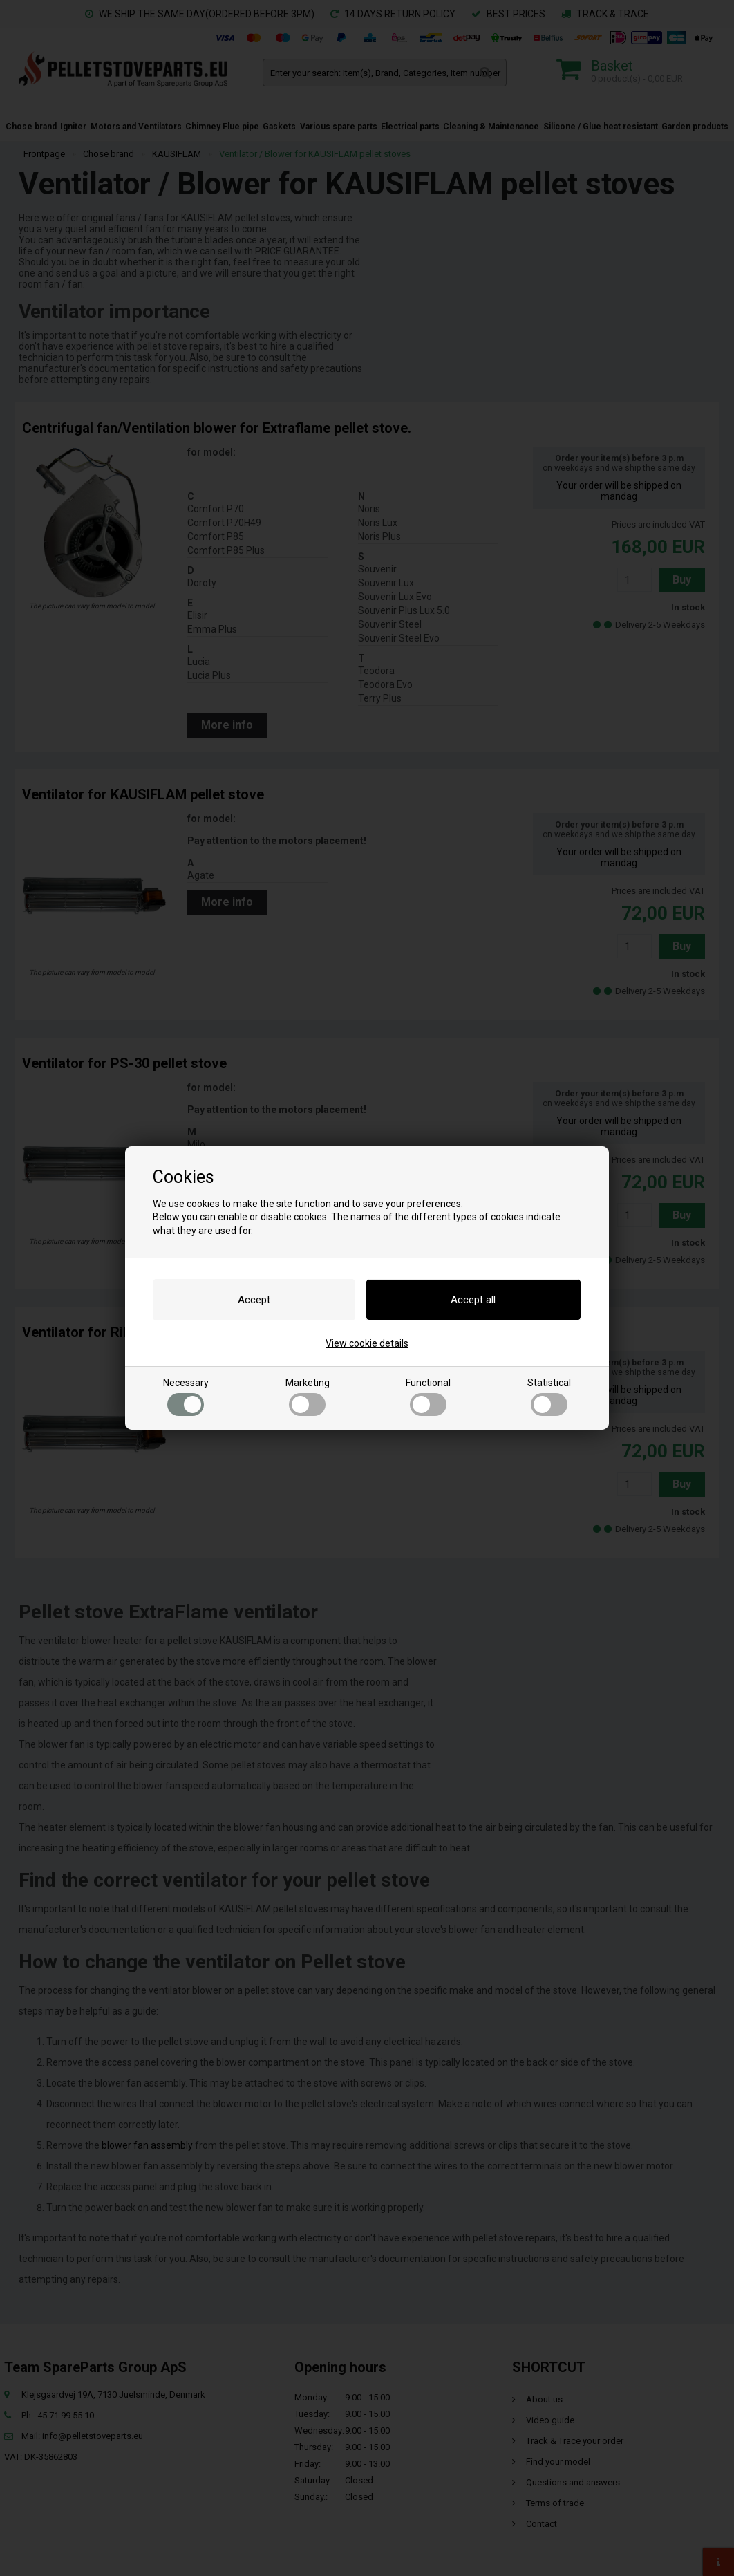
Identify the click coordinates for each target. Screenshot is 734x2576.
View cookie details (367, 1343)
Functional (428, 1396)
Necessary (186, 1396)
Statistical (549, 1396)
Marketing (307, 1396)
